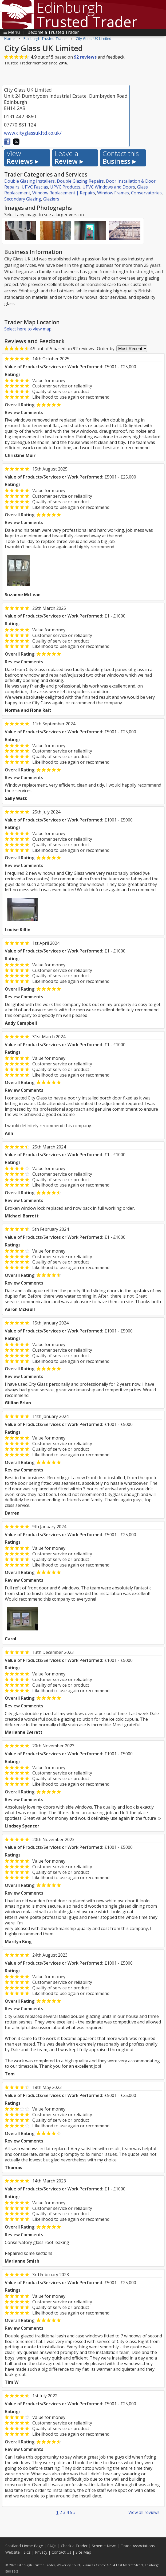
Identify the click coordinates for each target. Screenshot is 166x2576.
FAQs (52, 2545)
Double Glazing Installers (29, 181)
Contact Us (61, 2552)
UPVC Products (65, 187)
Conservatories (146, 193)
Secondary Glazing (22, 199)
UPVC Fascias (35, 187)
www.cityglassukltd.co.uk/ (32, 133)
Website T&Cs (18, 2552)
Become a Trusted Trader (53, 32)
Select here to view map (28, 329)
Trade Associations (138, 2545)
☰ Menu (11, 32)
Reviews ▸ (22, 157)
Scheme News (104, 2545)
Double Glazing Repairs (80, 181)
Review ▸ (69, 157)
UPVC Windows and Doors (108, 187)
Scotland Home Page (24, 2545)
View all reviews (144, 2512)
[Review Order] (131, 348)
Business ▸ (120, 157)
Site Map (83, 2552)
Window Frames (113, 193)
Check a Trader (74, 2545)
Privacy (41, 2552)
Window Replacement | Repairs (63, 193)
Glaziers (51, 199)
